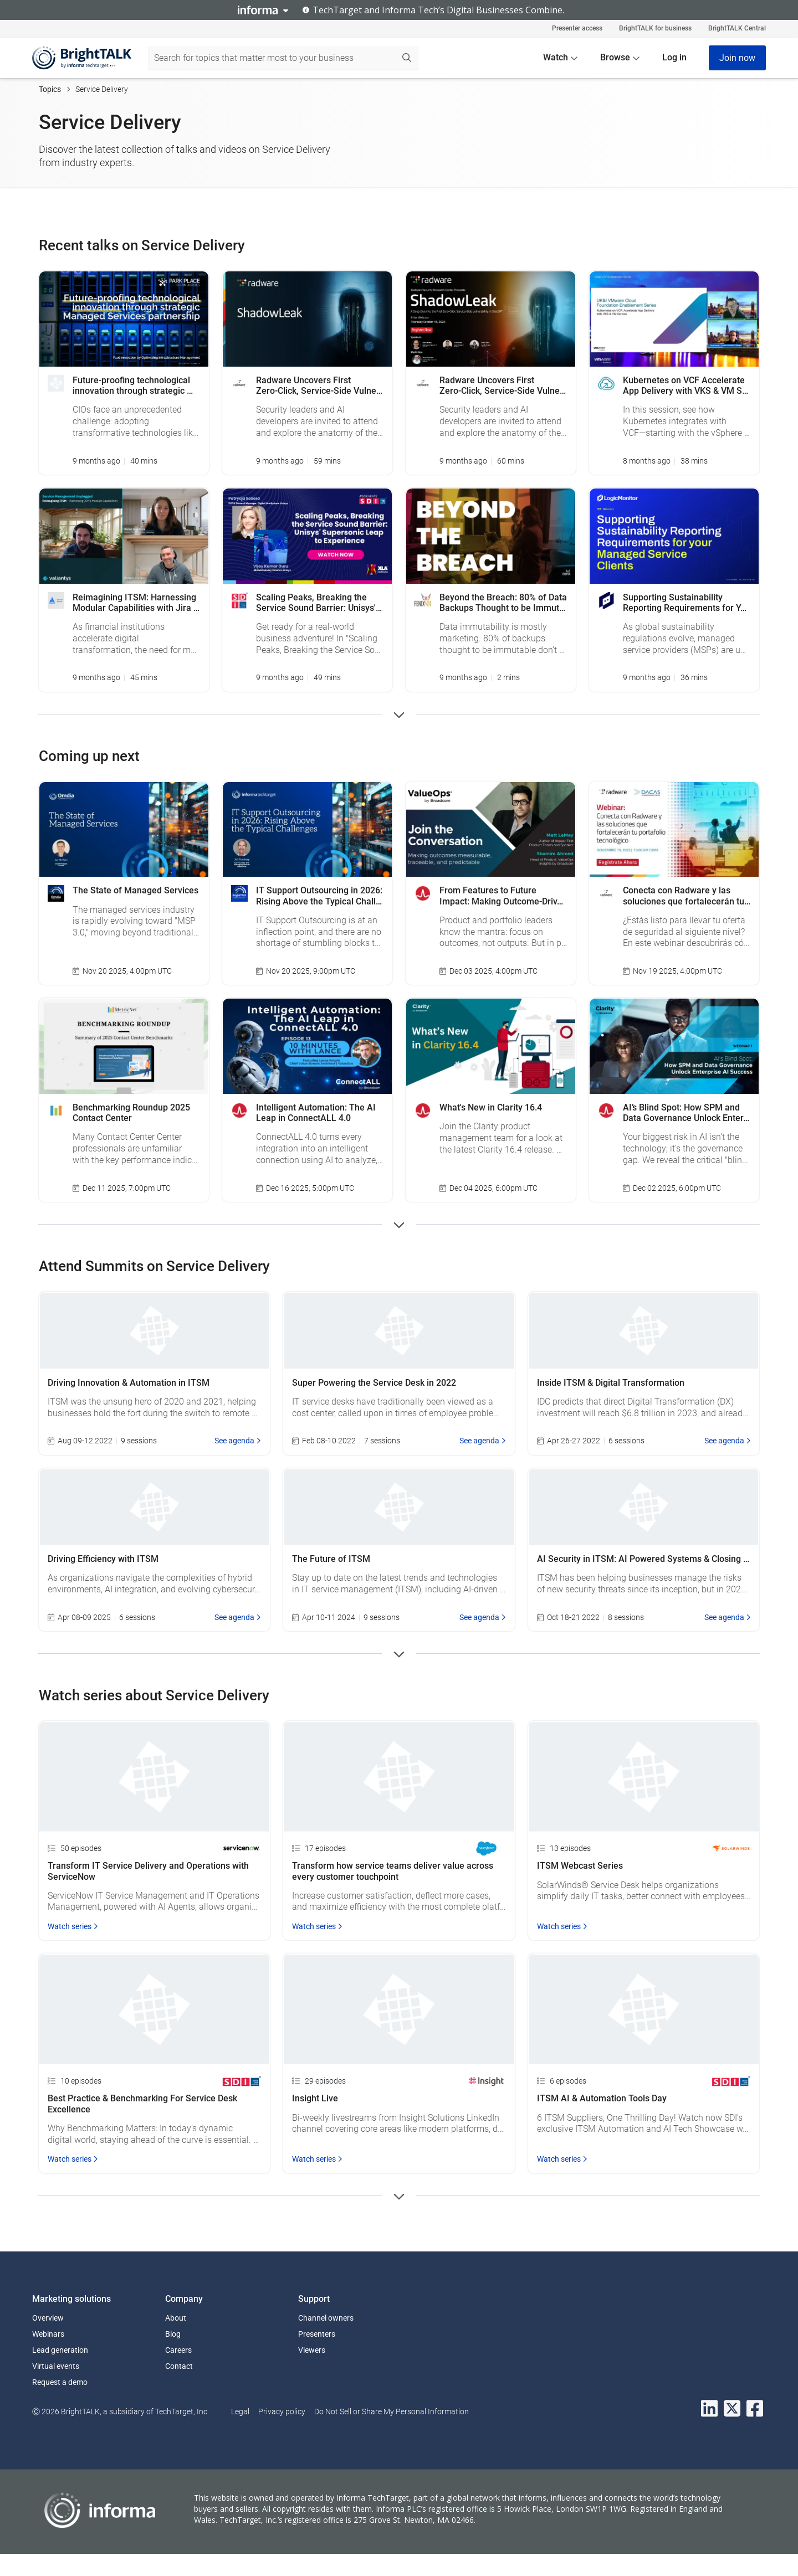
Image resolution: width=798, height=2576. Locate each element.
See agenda (237, 1440)
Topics (50, 89)
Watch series (73, 1926)
